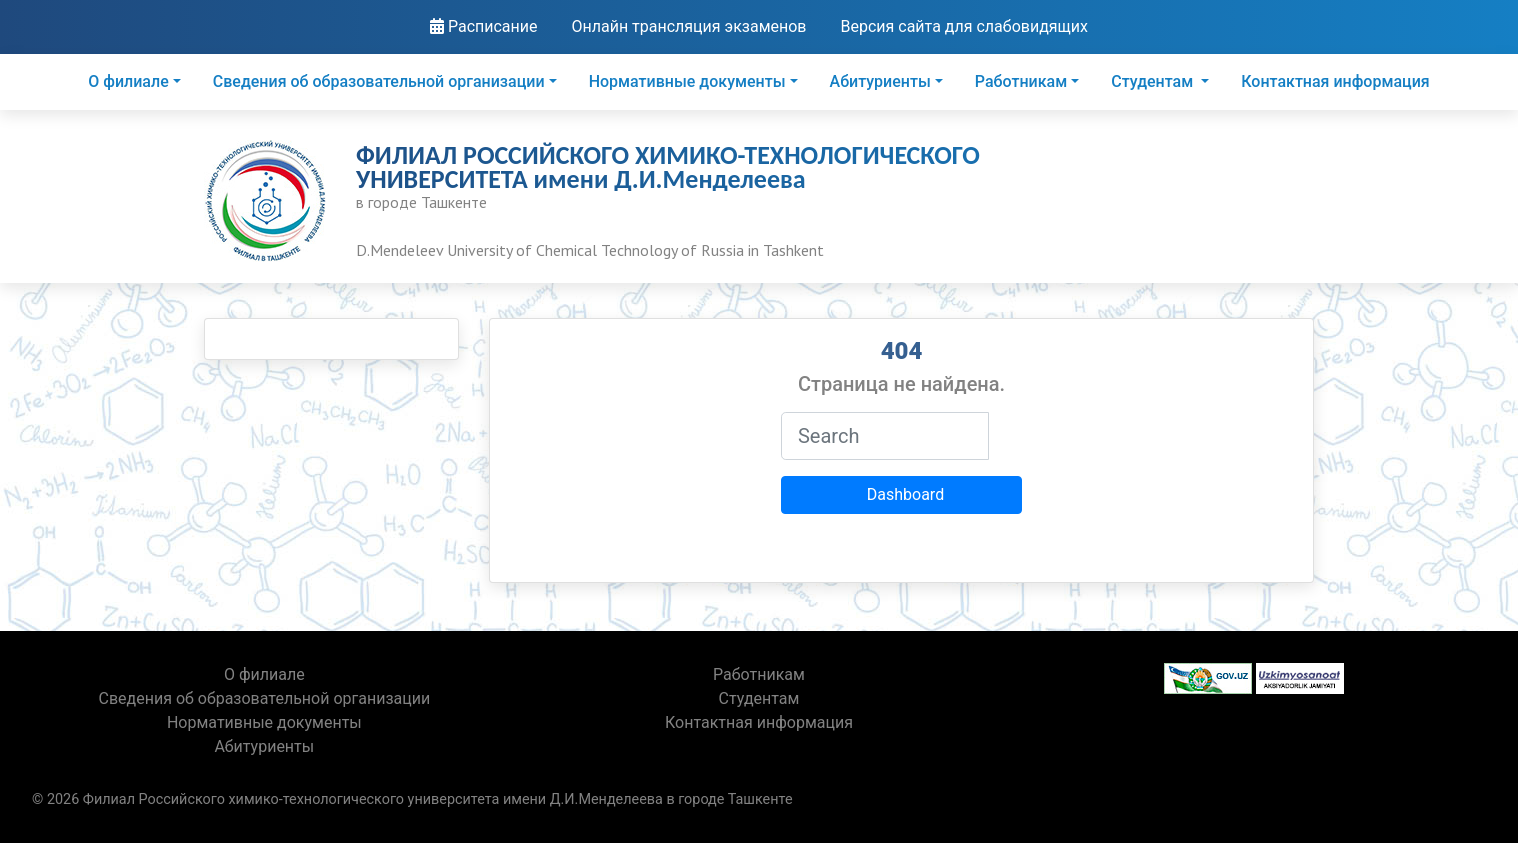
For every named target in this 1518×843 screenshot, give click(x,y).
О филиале (128, 81)
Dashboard (905, 494)
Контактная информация (1335, 81)
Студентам (1154, 81)
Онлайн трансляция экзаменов (688, 26)
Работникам (1021, 81)
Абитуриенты (880, 81)
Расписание (484, 26)
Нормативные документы (687, 81)
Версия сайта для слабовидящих (964, 26)
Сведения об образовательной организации (379, 81)
